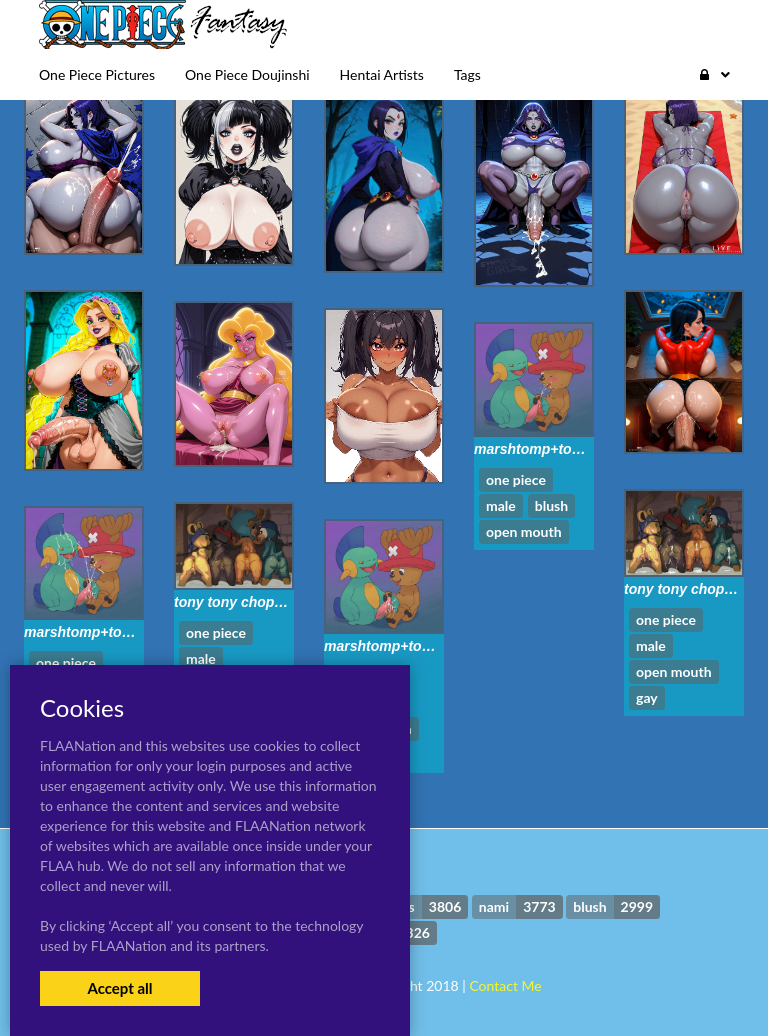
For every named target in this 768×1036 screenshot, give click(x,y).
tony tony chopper (685, 589)
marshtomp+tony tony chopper (577, 449)
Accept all (119, 988)
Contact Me (505, 985)
